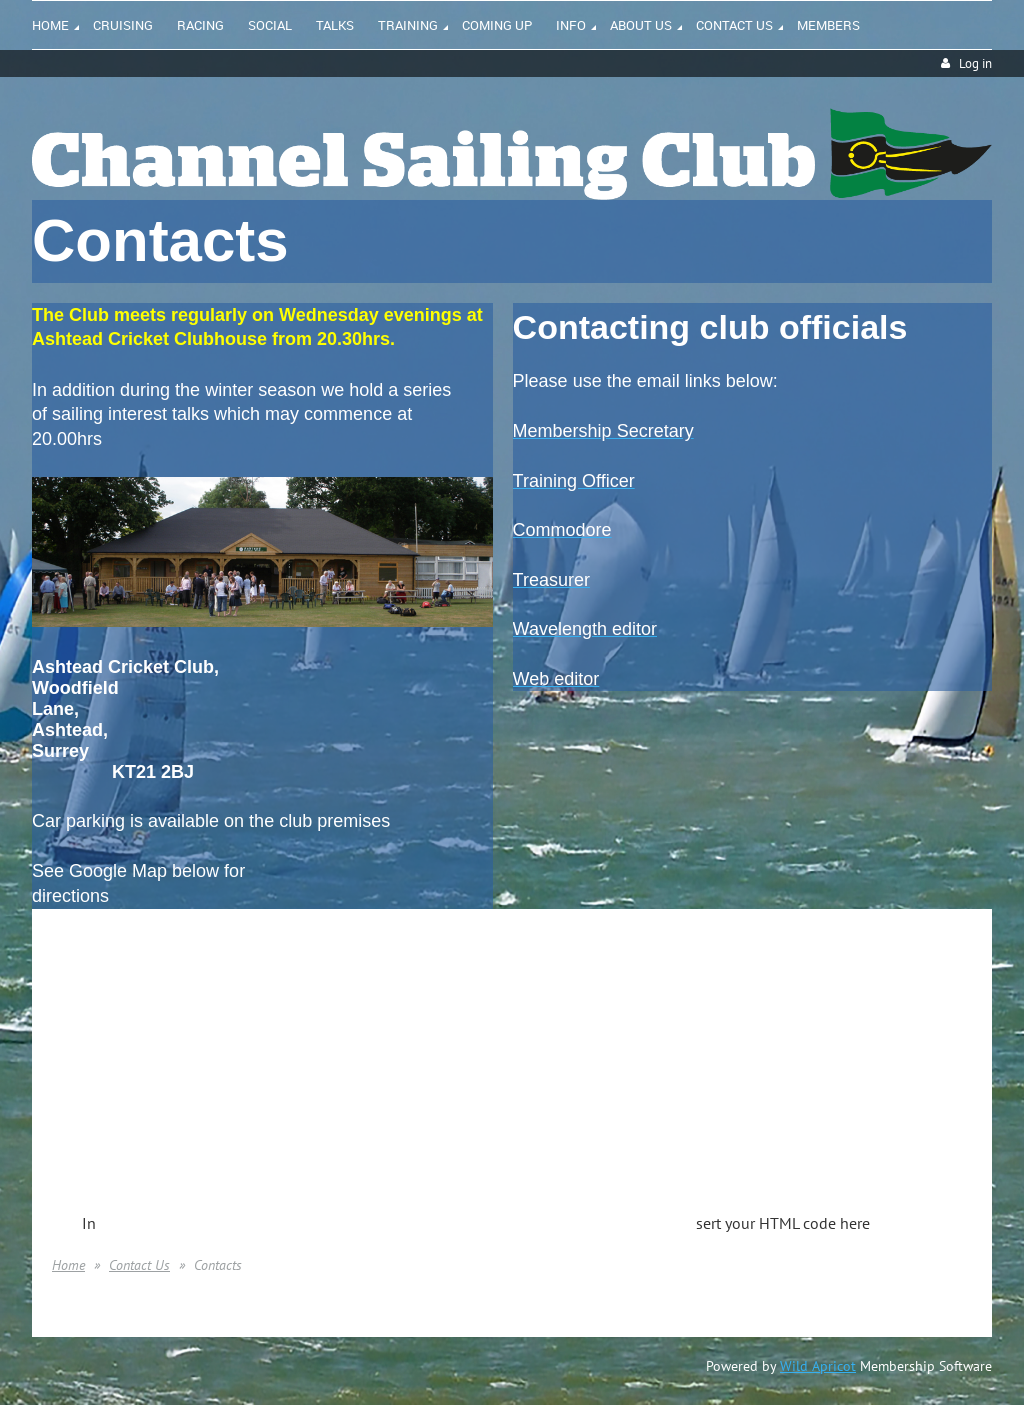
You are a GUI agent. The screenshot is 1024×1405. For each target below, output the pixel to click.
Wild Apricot (818, 1366)
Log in (975, 63)
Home (68, 1265)
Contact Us (139, 1265)
